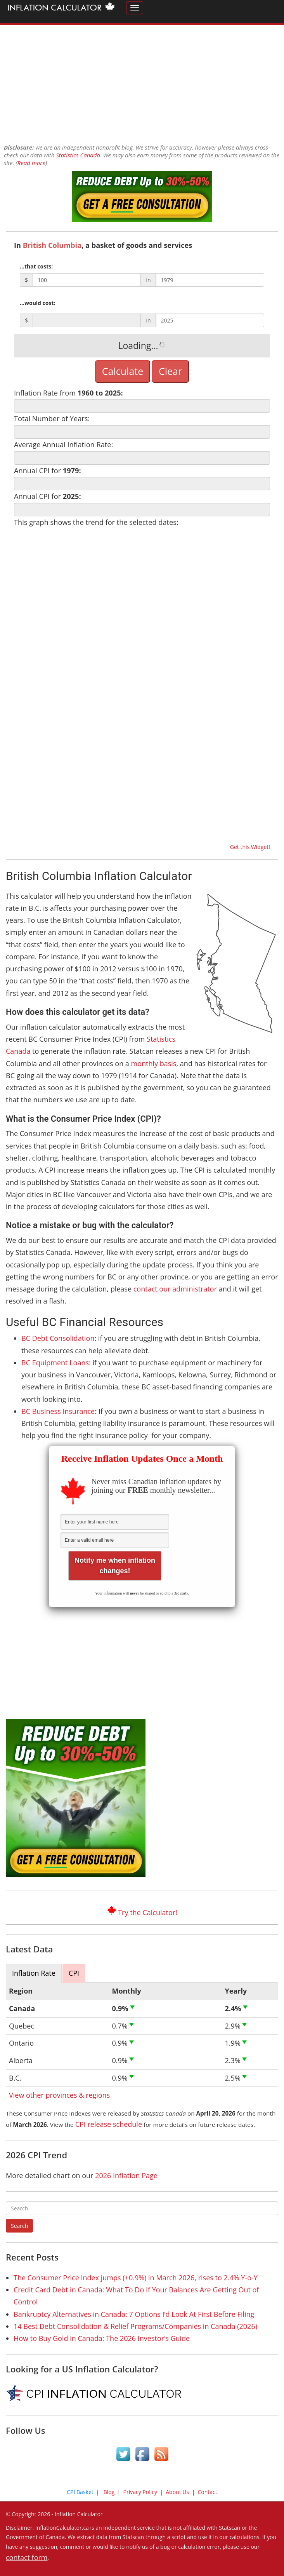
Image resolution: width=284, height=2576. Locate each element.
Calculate (122, 371)
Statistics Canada (78, 155)
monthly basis (154, 1063)
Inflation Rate (33, 1973)
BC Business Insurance (58, 1411)
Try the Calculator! (147, 1912)
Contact (207, 2492)
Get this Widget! (250, 847)
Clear (170, 371)
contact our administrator (175, 1288)
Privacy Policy (140, 2492)
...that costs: (36, 266)
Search (19, 2225)
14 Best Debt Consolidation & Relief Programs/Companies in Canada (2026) (135, 2326)
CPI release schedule (108, 2124)
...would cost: (37, 303)
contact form (27, 2557)
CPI (74, 1973)
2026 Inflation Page (126, 2175)
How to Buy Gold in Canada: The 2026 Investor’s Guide (102, 2338)
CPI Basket (80, 2492)
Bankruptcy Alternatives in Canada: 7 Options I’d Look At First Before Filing (134, 2314)
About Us (177, 2492)
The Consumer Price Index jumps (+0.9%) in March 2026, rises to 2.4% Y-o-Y (136, 2277)
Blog (109, 2492)
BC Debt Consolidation (57, 1338)
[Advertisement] (142, 79)
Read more (31, 163)
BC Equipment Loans (55, 1362)
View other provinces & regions (59, 2095)
